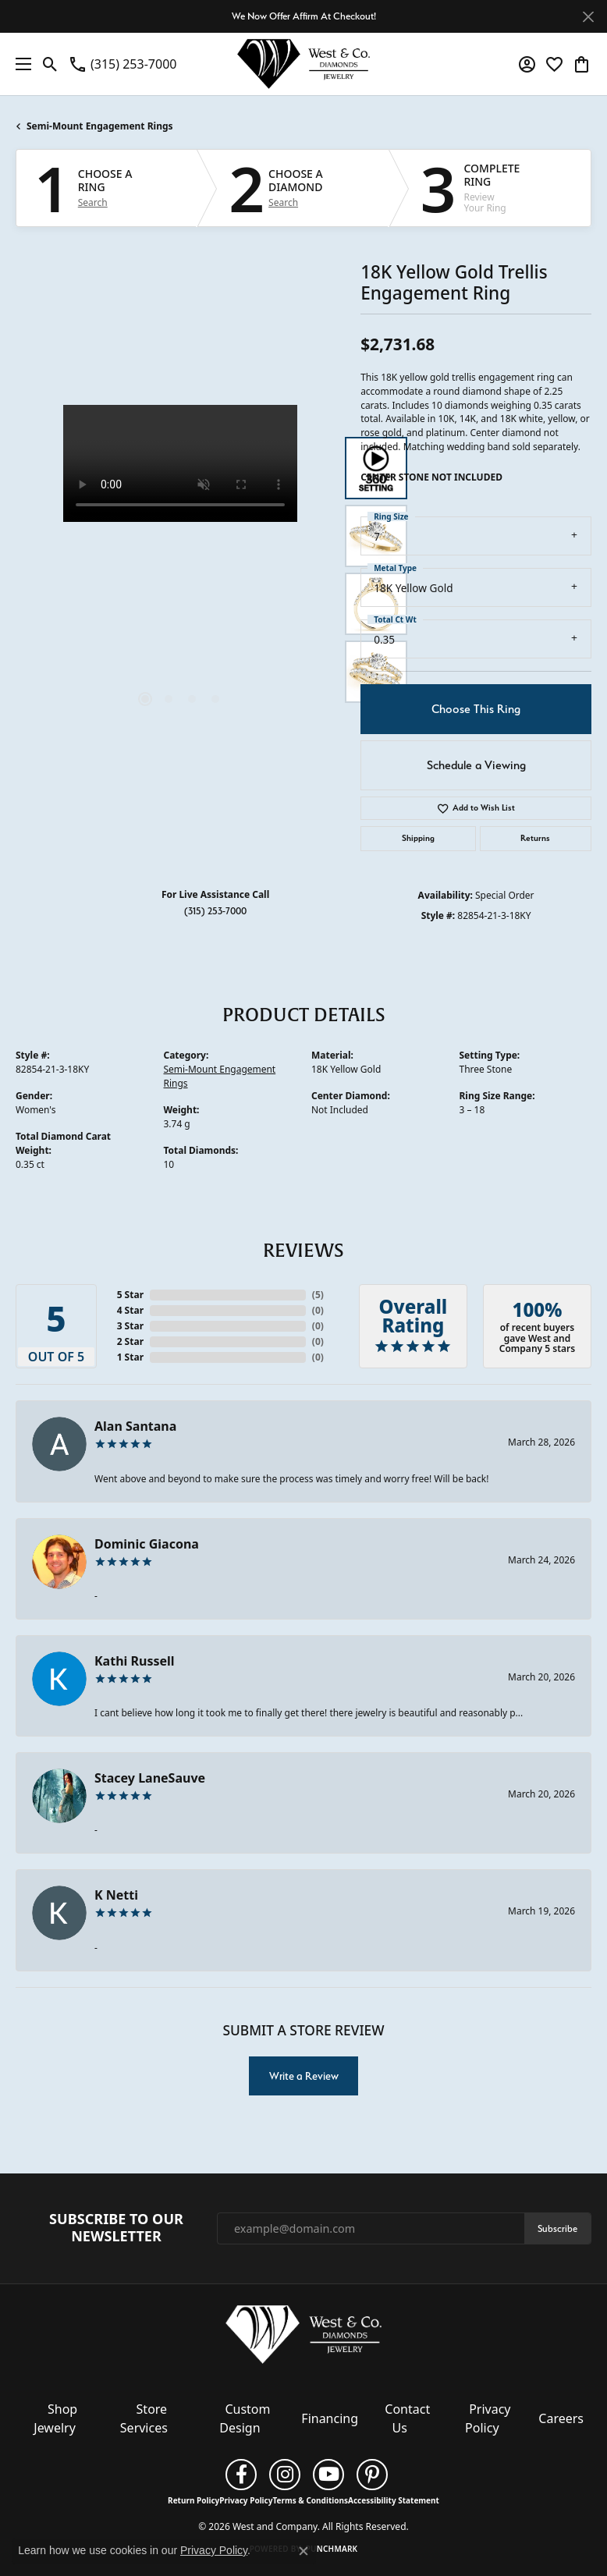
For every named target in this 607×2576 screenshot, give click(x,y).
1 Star (130, 1357)
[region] (180, 569)
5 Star (130, 1294)
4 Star (130, 1310)
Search (93, 202)
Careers (561, 2418)
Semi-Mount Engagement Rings (100, 126)
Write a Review (304, 2076)
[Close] (588, 17)
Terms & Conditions (310, 2500)
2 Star (130, 1341)
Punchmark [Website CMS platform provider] (332, 2548)
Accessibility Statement (393, 2500)
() (318, 1294)
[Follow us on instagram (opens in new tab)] (284, 2474)
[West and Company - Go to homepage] (303, 2337)
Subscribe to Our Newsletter (116, 2227)
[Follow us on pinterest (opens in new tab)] (372, 2474)
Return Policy (193, 2500)
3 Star (130, 1325)
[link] (122, 64)
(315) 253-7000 (215, 911)
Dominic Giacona (146, 1543)
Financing (329, 2418)
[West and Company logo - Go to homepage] (303, 64)
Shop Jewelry (55, 2418)
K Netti (116, 1895)
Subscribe (557, 2228)
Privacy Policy (487, 2418)
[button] (50, 64)
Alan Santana (135, 1426)
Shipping (418, 838)
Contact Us (407, 2418)
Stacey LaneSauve (149, 1778)
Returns (535, 838)
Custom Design (244, 2418)
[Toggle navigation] (19, 64)
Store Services (144, 2418)
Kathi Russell (134, 1660)
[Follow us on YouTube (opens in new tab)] (328, 2474)
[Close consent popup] (303, 2551)
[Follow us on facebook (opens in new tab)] (241, 2474)
